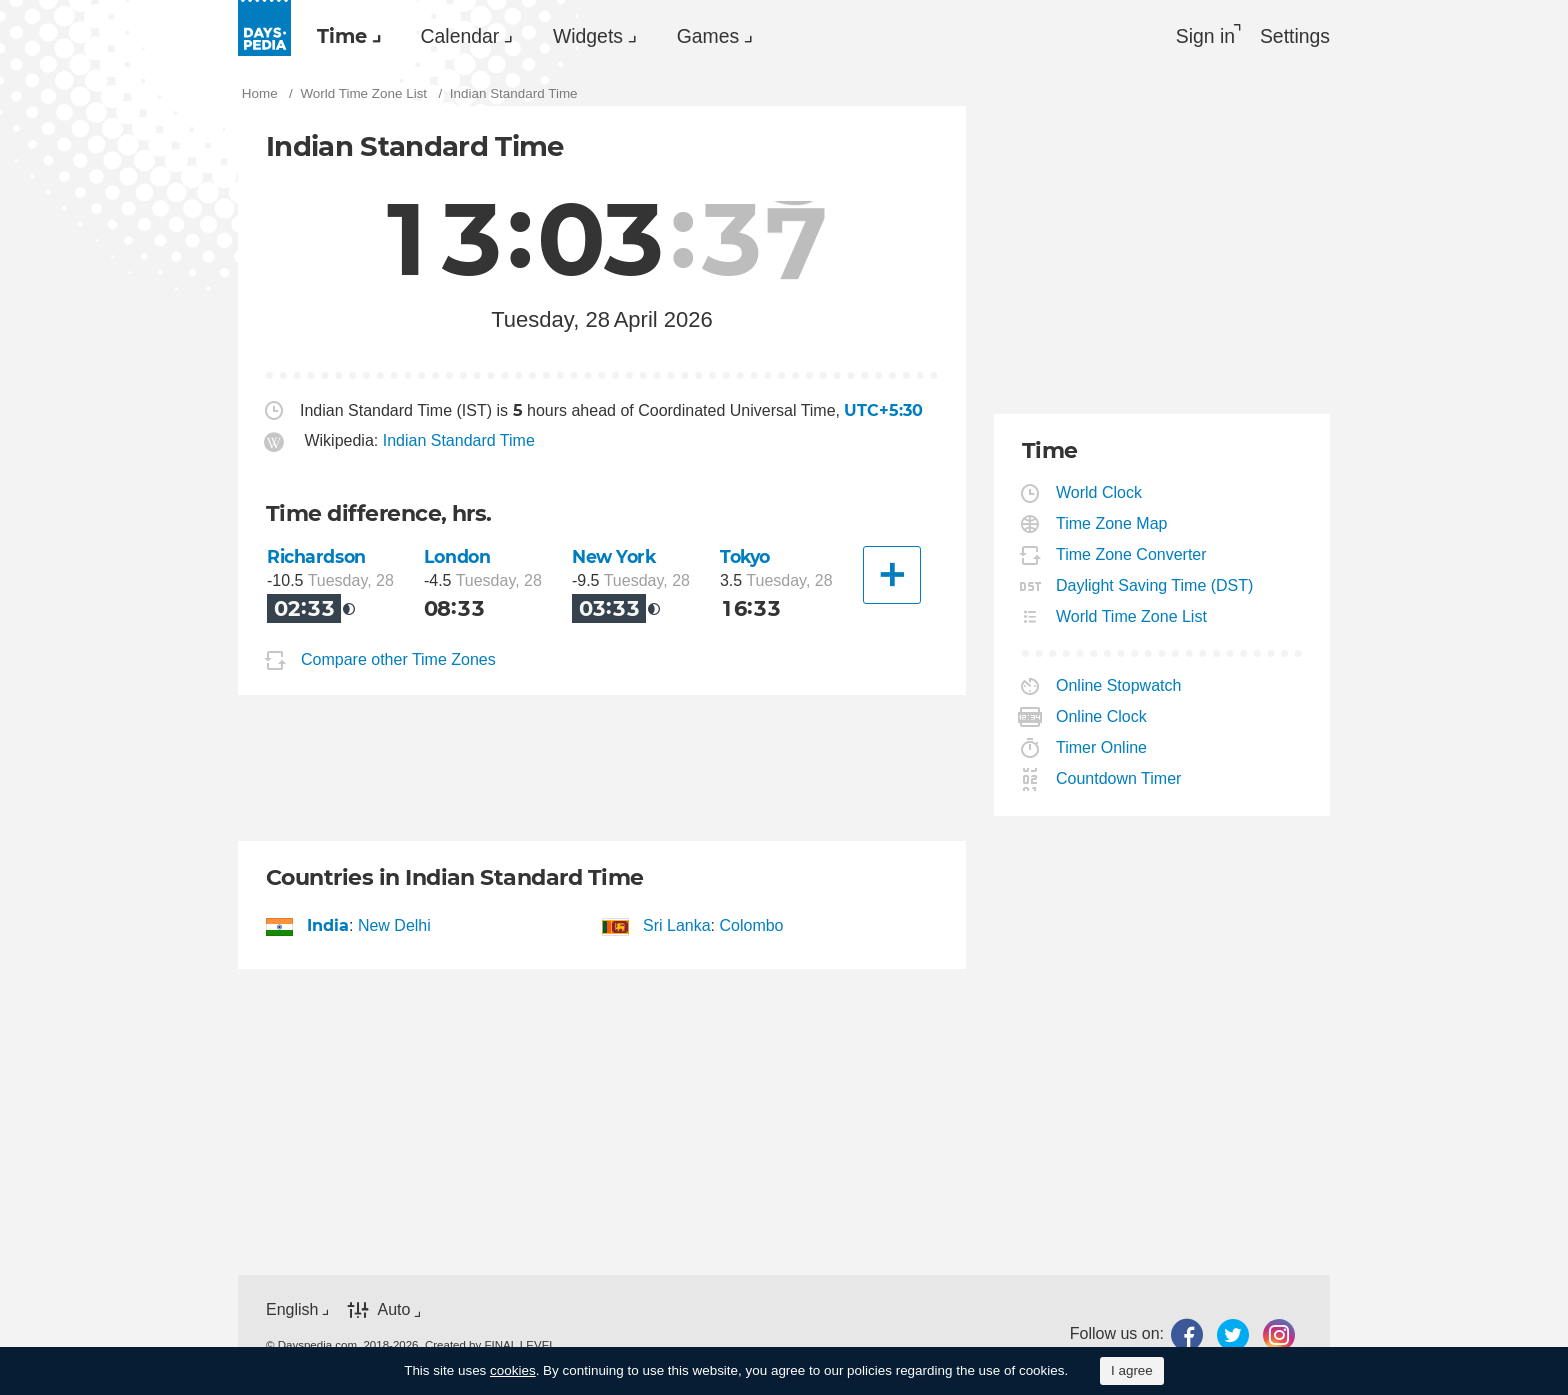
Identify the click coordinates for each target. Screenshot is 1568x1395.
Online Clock (1102, 718)
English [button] (292, 1310)
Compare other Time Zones (398, 661)
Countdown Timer (1119, 780)
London (458, 558)
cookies (513, 1370)
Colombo (751, 927)
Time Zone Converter (1132, 556)
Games (736, 36)
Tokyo (747, 558)
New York (615, 558)
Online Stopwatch (1119, 687)
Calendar (472, 36)
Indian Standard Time (459, 443)
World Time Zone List (1132, 618)
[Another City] (892, 577)
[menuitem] (348, 36)
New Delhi (394, 927)
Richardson (317, 558)
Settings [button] (1294, 36)
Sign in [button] (1200, 36)
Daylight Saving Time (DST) (1155, 587)
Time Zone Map (1112, 525)
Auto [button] (393, 1311)
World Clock (1099, 494)
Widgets (608, 36)
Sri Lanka (677, 927)
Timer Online (1102, 749)
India (328, 927)
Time (346, 36)
